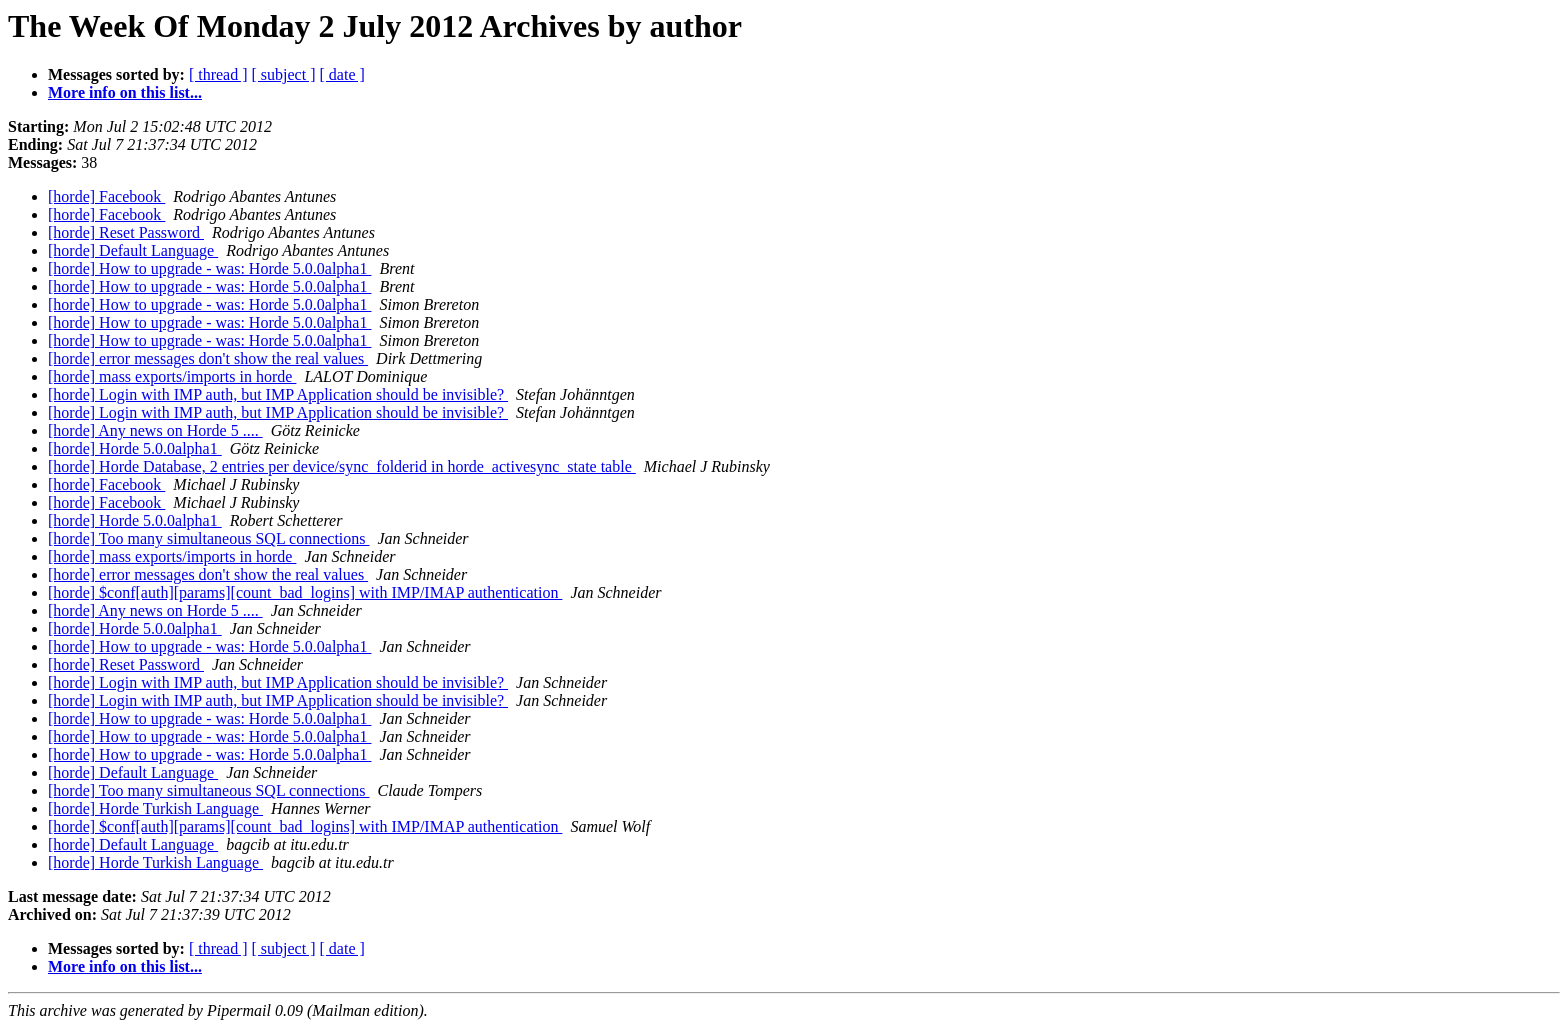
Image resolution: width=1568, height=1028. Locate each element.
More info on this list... (125, 92)
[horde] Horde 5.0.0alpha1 (135, 448)
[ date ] (342, 74)
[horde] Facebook (106, 196)
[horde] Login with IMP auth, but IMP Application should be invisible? (278, 394)
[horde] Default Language (133, 250)
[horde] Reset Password (126, 232)
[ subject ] (284, 74)
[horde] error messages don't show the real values (208, 358)
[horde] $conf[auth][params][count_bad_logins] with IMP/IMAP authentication (305, 592)
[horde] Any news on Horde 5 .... (155, 430)
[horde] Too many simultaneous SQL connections (209, 538)
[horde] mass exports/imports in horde (172, 376)
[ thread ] (218, 74)
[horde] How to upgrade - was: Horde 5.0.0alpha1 (209, 268)
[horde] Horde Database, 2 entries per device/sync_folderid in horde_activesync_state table (342, 466)
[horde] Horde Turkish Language (155, 808)
